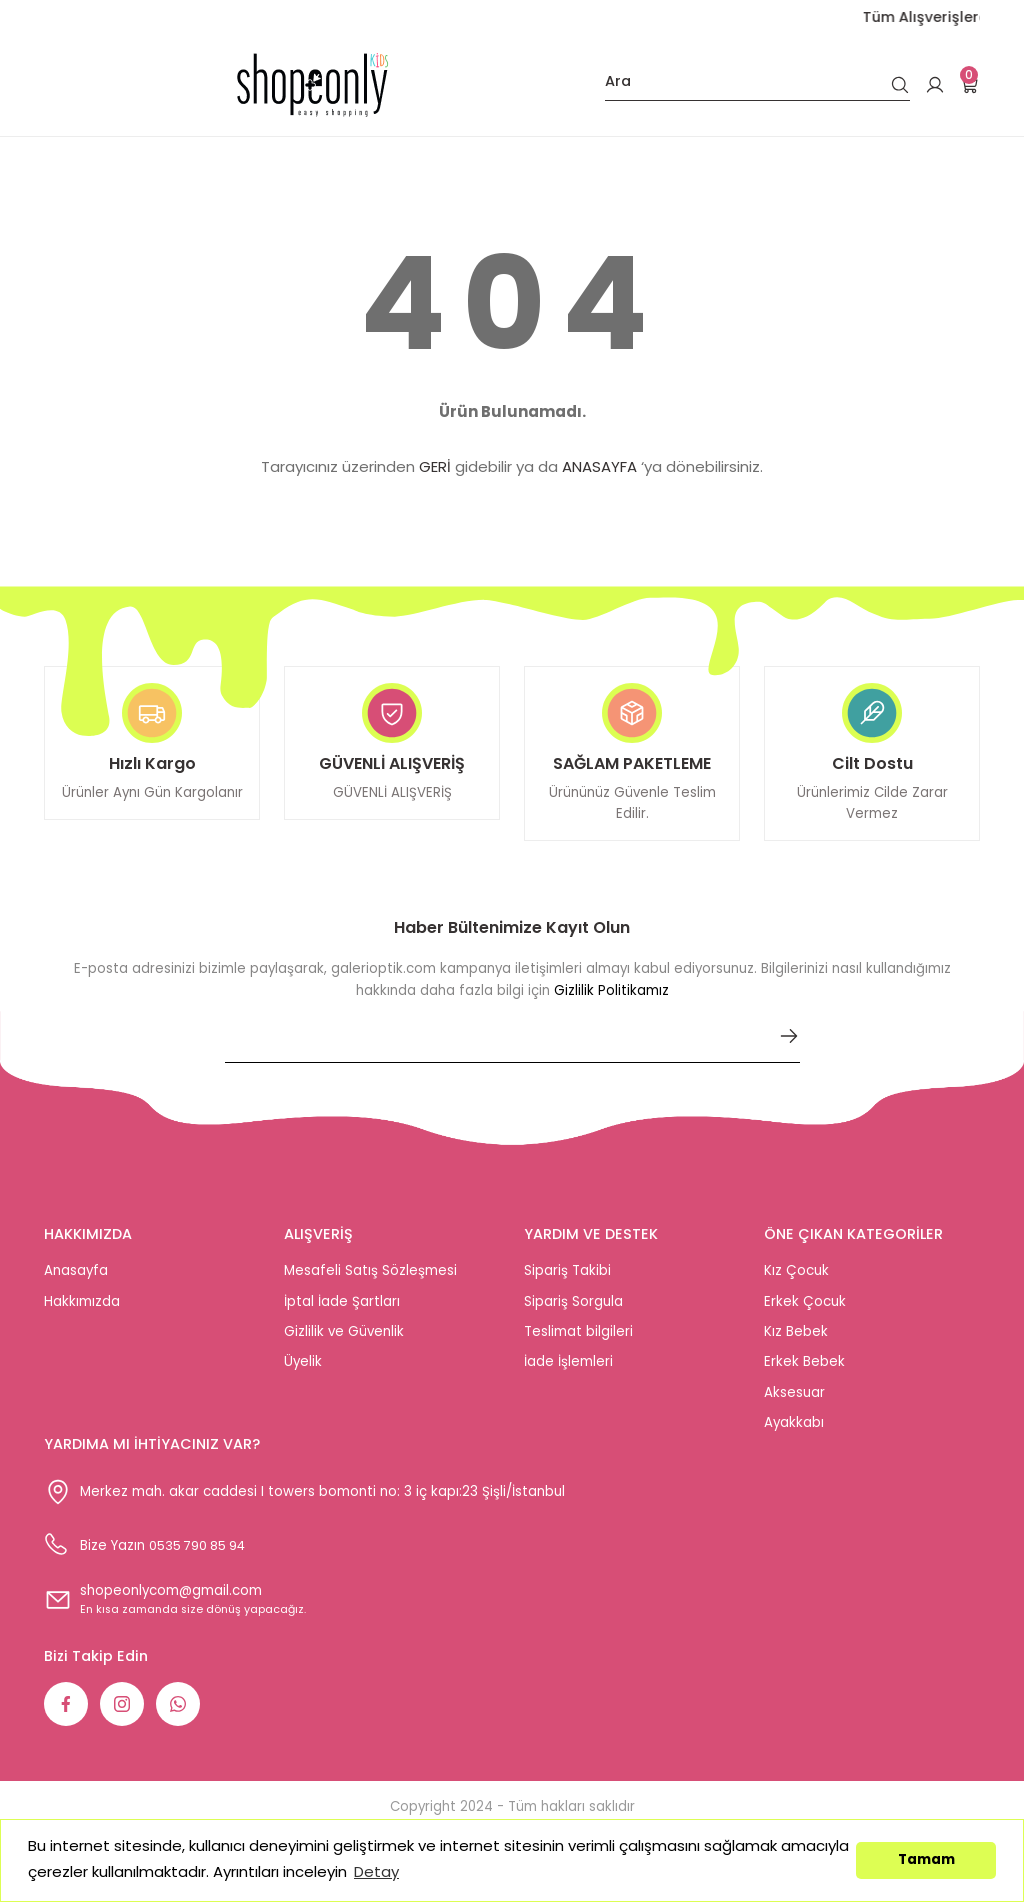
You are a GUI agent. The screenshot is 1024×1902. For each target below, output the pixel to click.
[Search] (757, 85)
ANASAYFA (599, 466)
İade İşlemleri (568, 1369)
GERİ (435, 466)
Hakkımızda (82, 1308)
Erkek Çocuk (805, 1308)
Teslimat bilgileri (578, 1339)
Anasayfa (76, 1278)
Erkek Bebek (804, 1369)
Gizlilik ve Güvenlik (344, 1339)
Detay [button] (376, 1871)
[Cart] (970, 85)
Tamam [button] (926, 1859)
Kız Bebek (796, 1339)
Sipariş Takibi (567, 1278)
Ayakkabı (794, 1429)
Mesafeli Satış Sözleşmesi (370, 1278)
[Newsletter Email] (512, 1052)
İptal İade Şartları (342, 1308)
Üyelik (303, 1369)
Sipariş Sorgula (573, 1308)
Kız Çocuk (796, 1278)
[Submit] (789, 1044)
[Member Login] (935, 85)
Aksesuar (794, 1399)
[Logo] (312, 85)
